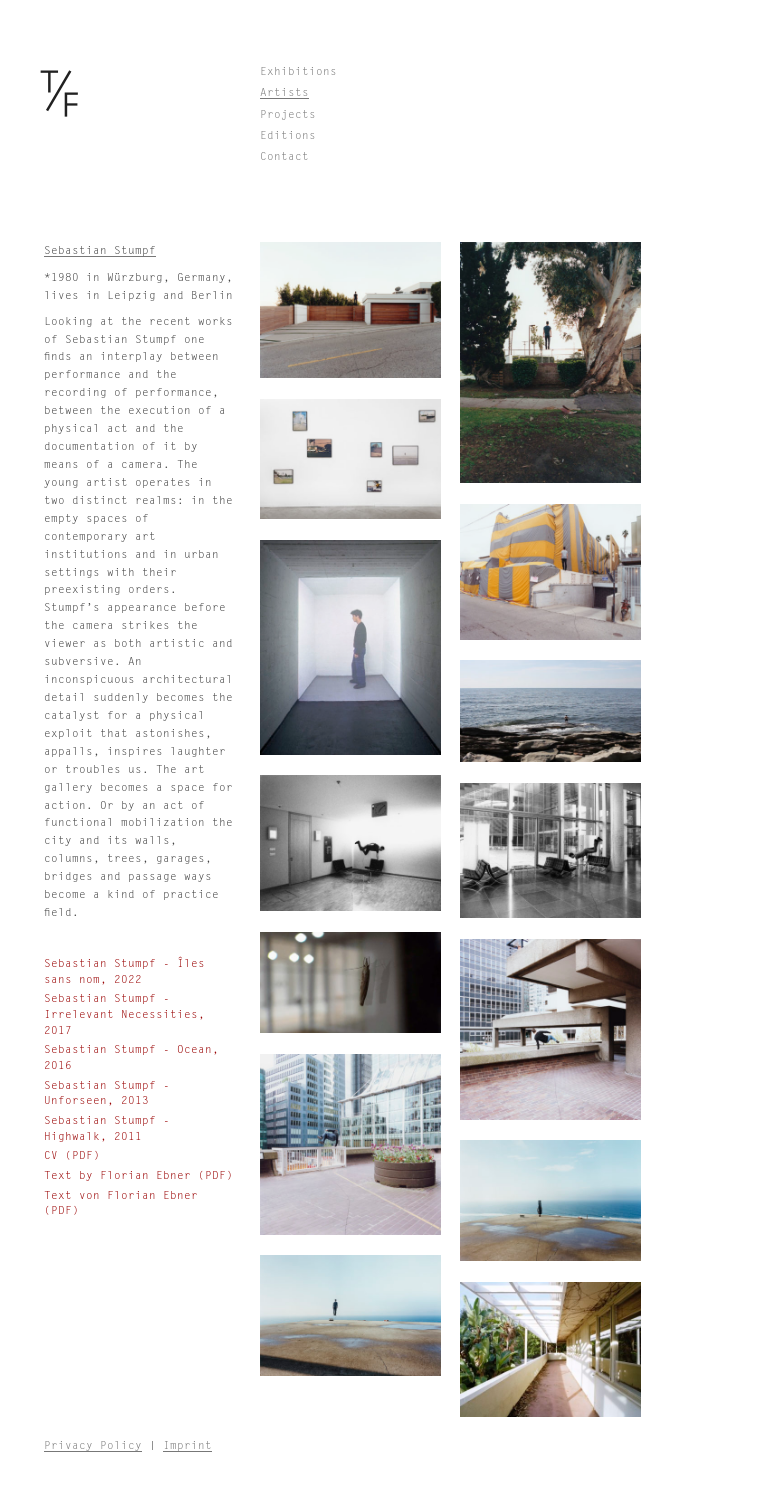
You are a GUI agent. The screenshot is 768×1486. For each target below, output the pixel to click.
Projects (288, 114)
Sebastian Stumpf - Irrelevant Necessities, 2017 (124, 1014)
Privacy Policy (93, 1445)
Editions (288, 135)
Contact (284, 156)
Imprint (187, 1445)
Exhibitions (298, 71)
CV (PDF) (72, 1155)
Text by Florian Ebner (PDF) (138, 1175)
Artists (284, 92)
